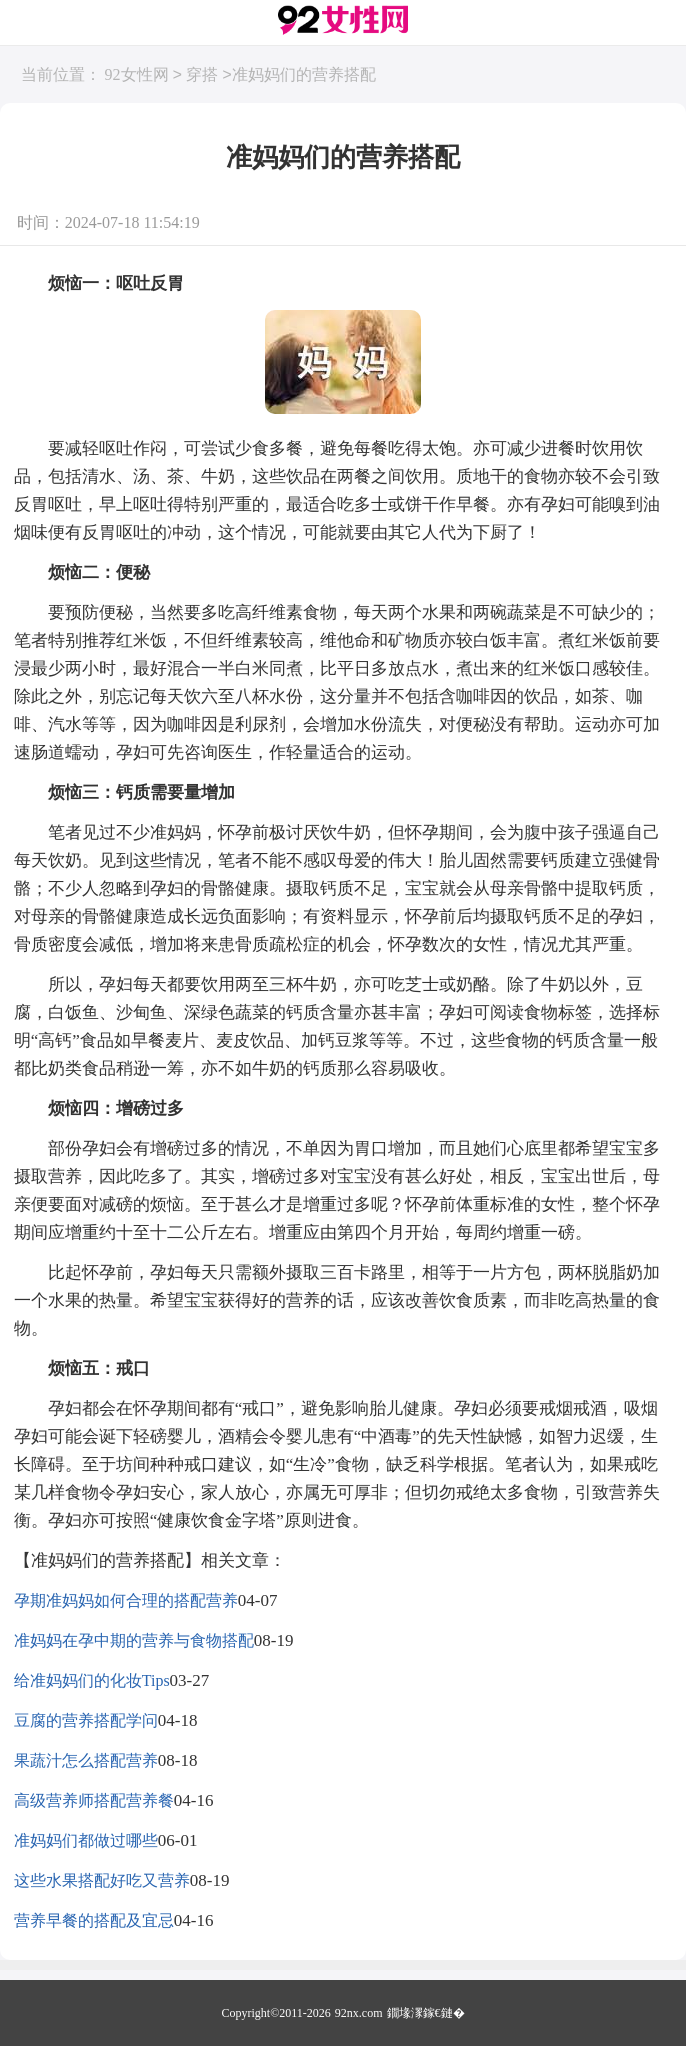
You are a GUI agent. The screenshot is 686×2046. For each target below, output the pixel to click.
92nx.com (359, 2013)
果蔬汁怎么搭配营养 (86, 1760)
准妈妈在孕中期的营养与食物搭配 (134, 1640)
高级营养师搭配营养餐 (94, 1800)
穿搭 (202, 75)
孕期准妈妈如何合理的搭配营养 (126, 1600)
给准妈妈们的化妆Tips (92, 1680)
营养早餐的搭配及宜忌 (94, 1920)
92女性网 (137, 75)
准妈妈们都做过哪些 (86, 1840)
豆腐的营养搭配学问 (86, 1720)
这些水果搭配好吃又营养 (102, 1880)
